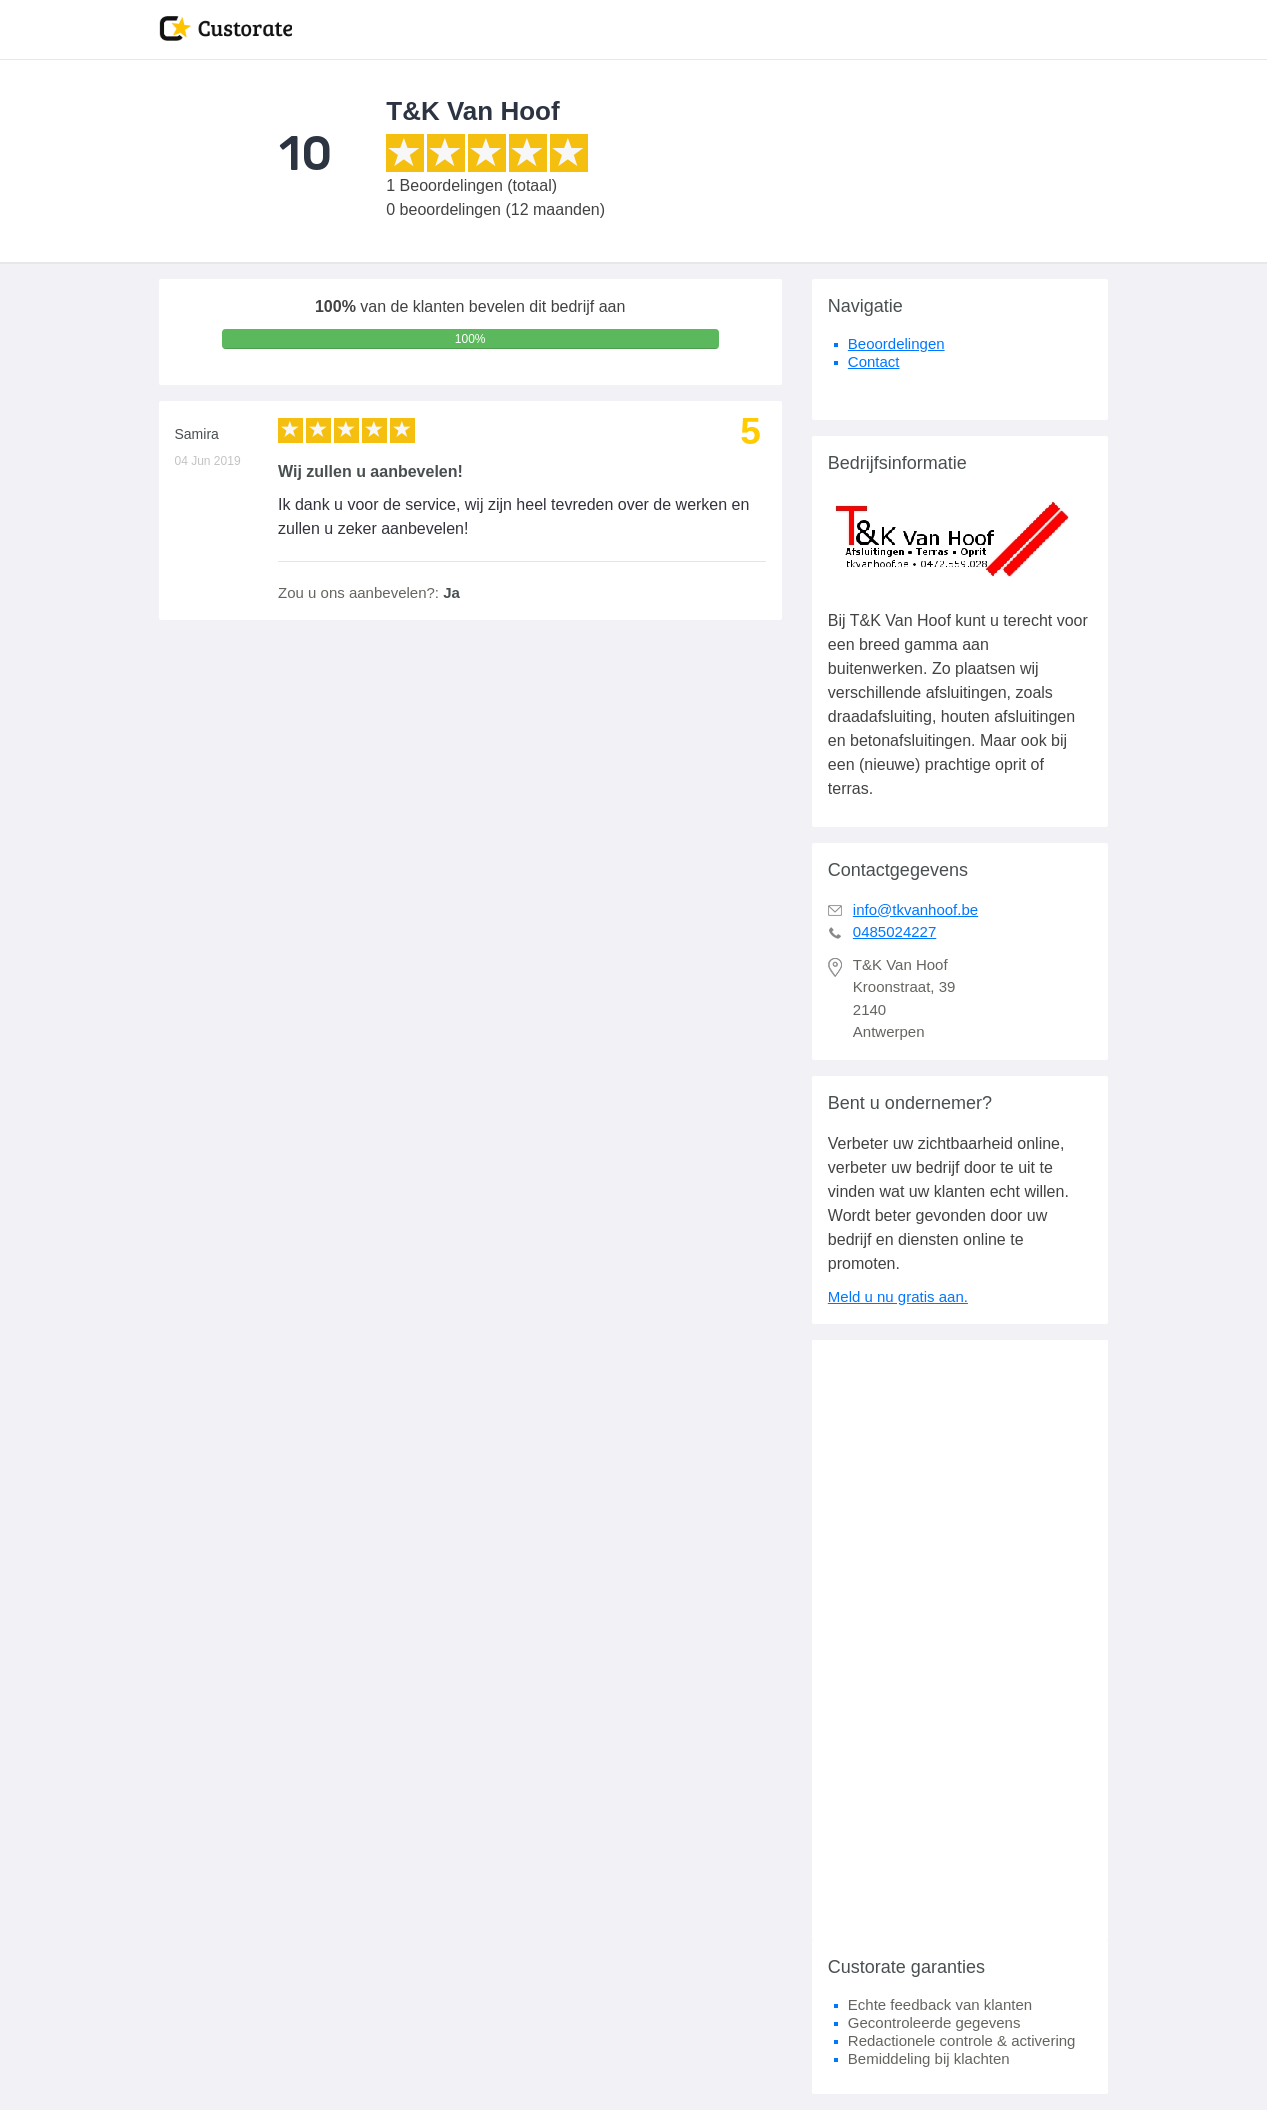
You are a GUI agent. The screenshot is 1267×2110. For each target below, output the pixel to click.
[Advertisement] (960, 1640)
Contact (874, 361)
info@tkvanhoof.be (915, 909)
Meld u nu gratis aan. (898, 1296)
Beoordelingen (896, 343)
